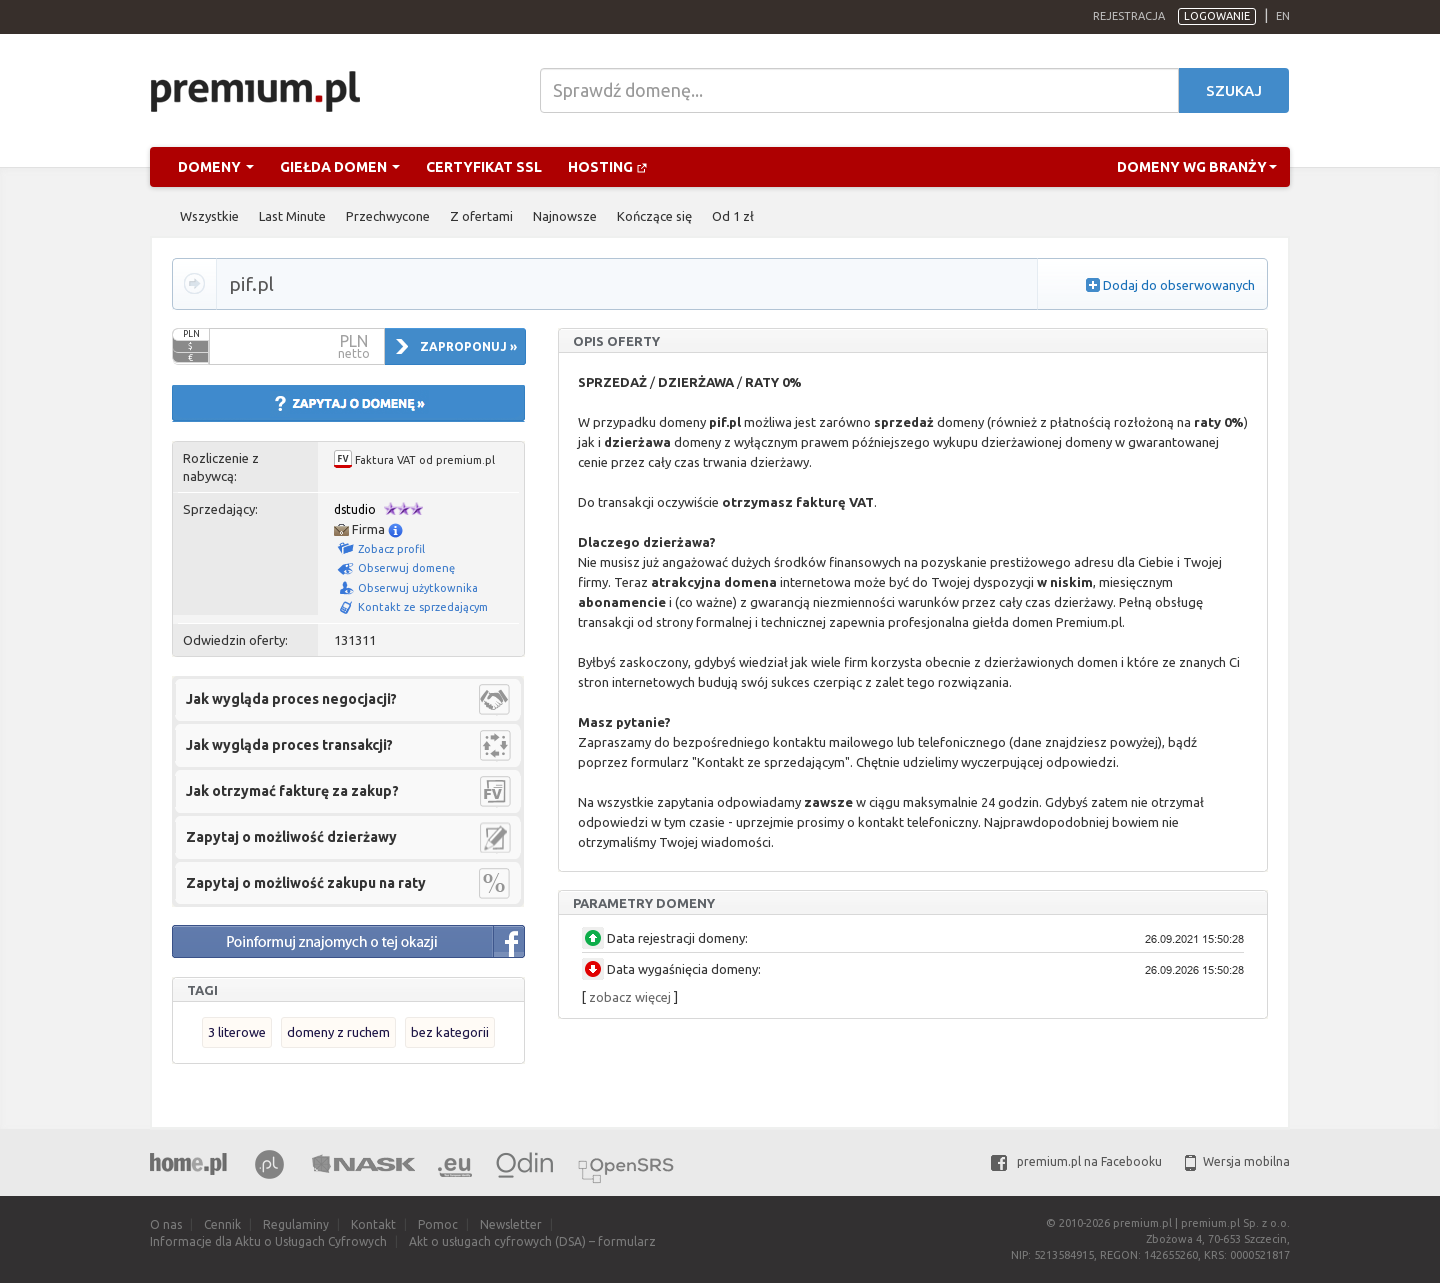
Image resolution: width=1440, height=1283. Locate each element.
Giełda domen (340, 167)
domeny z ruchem (338, 1032)
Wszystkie (209, 216)
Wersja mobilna (1237, 1161)
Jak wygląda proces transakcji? (289, 745)
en (1283, 16)
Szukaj (1234, 90)
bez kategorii (450, 1032)
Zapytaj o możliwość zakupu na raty (306, 883)
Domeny (216, 167)
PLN (191, 334)
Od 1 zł (733, 216)
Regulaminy (296, 1224)
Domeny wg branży (1197, 167)
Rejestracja (1129, 16)
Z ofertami (481, 216)
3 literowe (237, 1032)
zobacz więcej (630, 997)
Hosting (608, 167)
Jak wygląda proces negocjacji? (291, 699)
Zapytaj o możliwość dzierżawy (291, 837)
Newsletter (511, 1224)
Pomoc (438, 1224)
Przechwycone (388, 216)
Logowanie (1217, 16)
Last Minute (292, 216)
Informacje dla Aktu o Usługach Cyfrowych (268, 1241)
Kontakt (373, 1224)
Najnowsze (565, 216)
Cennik (222, 1224)
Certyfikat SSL (484, 167)
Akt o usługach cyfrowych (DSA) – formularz (532, 1241)
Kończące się (654, 216)
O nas (166, 1224)
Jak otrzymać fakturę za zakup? (292, 791)
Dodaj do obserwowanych (1179, 285)
